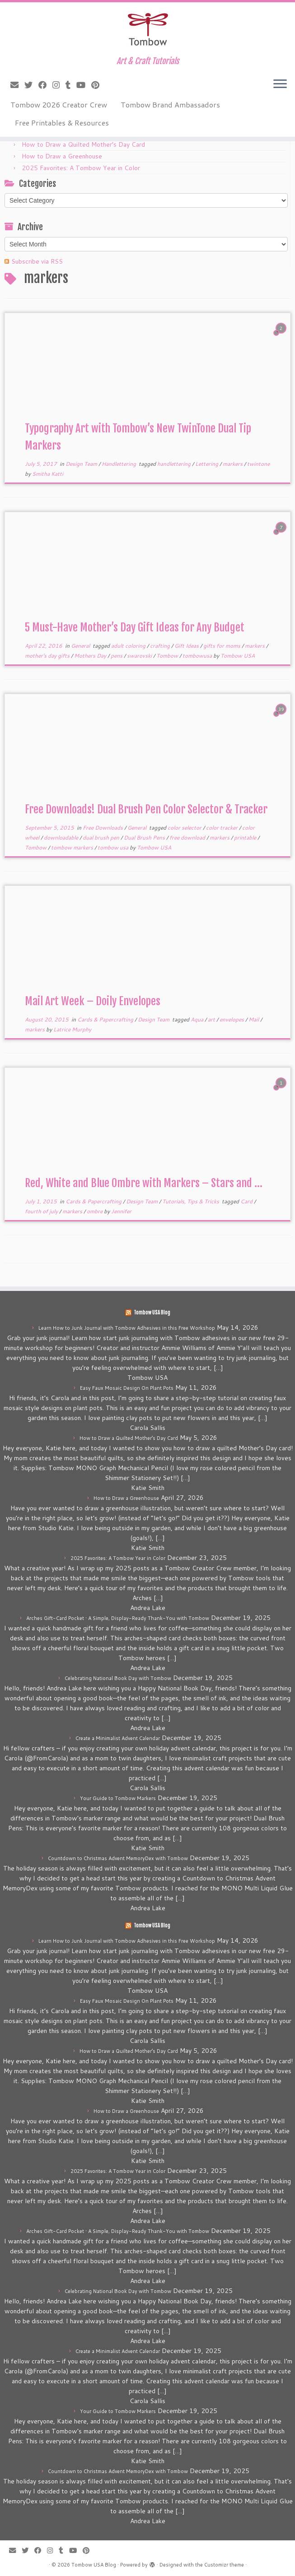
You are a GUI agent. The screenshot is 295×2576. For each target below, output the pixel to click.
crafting (160, 646)
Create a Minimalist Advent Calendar (117, 1738)
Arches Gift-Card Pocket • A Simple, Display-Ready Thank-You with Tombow (117, 1618)
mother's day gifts (48, 655)
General (81, 646)
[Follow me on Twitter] (31, 85)
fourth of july (42, 1211)
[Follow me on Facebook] (45, 85)
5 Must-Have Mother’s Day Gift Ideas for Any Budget (134, 627)
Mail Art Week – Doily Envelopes (92, 1001)
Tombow (167, 655)
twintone (258, 464)
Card (247, 1201)
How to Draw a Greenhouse (62, 156)
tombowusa (198, 655)
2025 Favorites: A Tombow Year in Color (81, 167)
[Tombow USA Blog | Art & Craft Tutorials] (147, 29)
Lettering (207, 464)
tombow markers (72, 847)
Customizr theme (224, 2564)
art (212, 1019)
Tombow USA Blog (152, 1312)
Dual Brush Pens (145, 837)
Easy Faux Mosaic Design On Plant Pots (126, 1388)
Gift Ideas (187, 646)
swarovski (140, 655)
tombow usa (114, 847)
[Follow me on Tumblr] (71, 85)
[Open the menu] (280, 84)
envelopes (232, 1019)
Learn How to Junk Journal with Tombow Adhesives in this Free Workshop (126, 1328)
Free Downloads (103, 827)
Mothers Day (91, 655)
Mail (254, 1019)
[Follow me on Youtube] (83, 85)
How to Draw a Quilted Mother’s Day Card (83, 144)
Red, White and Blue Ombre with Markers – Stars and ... (143, 1183)
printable (246, 837)
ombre (95, 1211)
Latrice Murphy (72, 1029)
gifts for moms (222, 646)
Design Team (82, 464)
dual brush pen (102, 837)
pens (117, 655)
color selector (185, 827)
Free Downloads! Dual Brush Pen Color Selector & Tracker (146, 809)
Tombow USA (237, 655)
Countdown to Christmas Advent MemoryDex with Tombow (118, 1858)
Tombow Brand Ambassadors (170, 104)
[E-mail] (17, 85)
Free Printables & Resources (62, 122)
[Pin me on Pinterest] (98, 85)
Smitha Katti (47, 474)
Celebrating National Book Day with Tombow (118, 1678)
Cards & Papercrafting (106, 1019)
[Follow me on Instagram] (59, 85)
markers (233, 464)
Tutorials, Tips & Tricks (191, 1201)
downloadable (62, 837)
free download (187, 837)
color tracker (222, 827)
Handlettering (119, 464)
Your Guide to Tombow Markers (118, 1798)
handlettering (174, 464)
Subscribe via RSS (37, 261)
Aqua (198, 1019)
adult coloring (129, 646)
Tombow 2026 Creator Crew (58, 104)
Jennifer (121, 1211)
